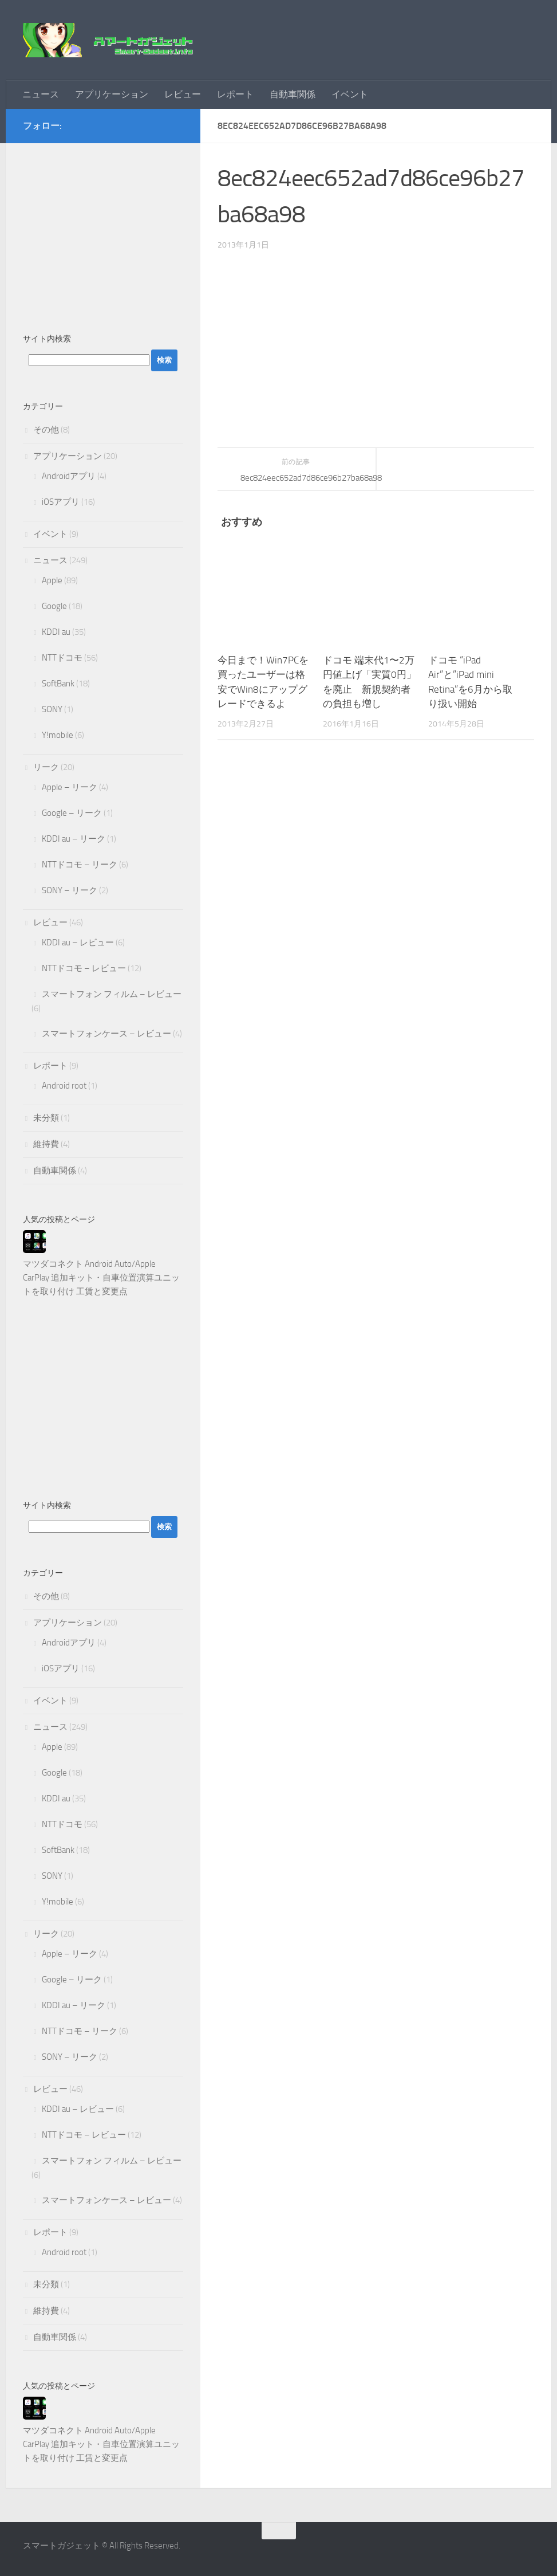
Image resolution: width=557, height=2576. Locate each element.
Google (54, 606)
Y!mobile (57, 735)
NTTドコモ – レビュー (84, 968)
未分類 (46, 1118)
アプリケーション (111, 94)
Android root (64, 1086)
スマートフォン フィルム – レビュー (111, 994)
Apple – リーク (69, 787)
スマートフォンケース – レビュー (106, 1033)
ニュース (40, 94)
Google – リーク (72, 813)
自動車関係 (292, 94)
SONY (52, 709)
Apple (52, 580)
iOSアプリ (61, 502)
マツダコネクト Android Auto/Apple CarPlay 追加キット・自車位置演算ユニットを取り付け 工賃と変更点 (101, 1278)
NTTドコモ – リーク (79, 864)
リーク (46, 767)
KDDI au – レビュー (78, 942)
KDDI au (56, 632)
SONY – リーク (69, 890)
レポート (235, 94)
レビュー (182, 94)
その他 (46, 430)
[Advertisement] (103, 232)
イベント (349, 94)
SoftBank (58, 683)
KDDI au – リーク (73, 839)
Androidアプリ (69, 476)
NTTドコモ (62, 658)
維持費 (46, 1144)
